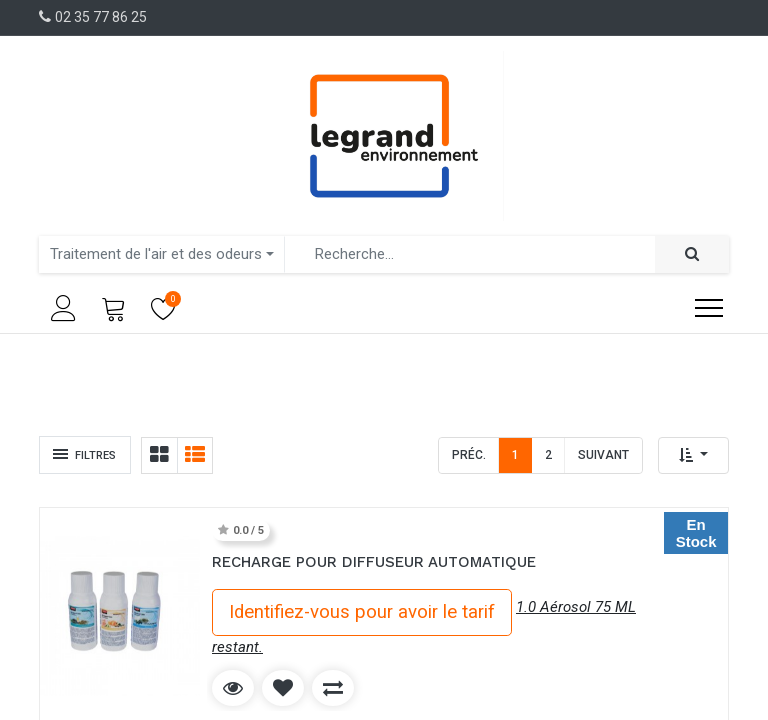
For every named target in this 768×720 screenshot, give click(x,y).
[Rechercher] (692, 254)
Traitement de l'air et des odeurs (156, 254)
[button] (693, 455)
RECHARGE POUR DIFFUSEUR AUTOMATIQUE (374, 562)
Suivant (603, 455)
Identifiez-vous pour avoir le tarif (362, 612)
